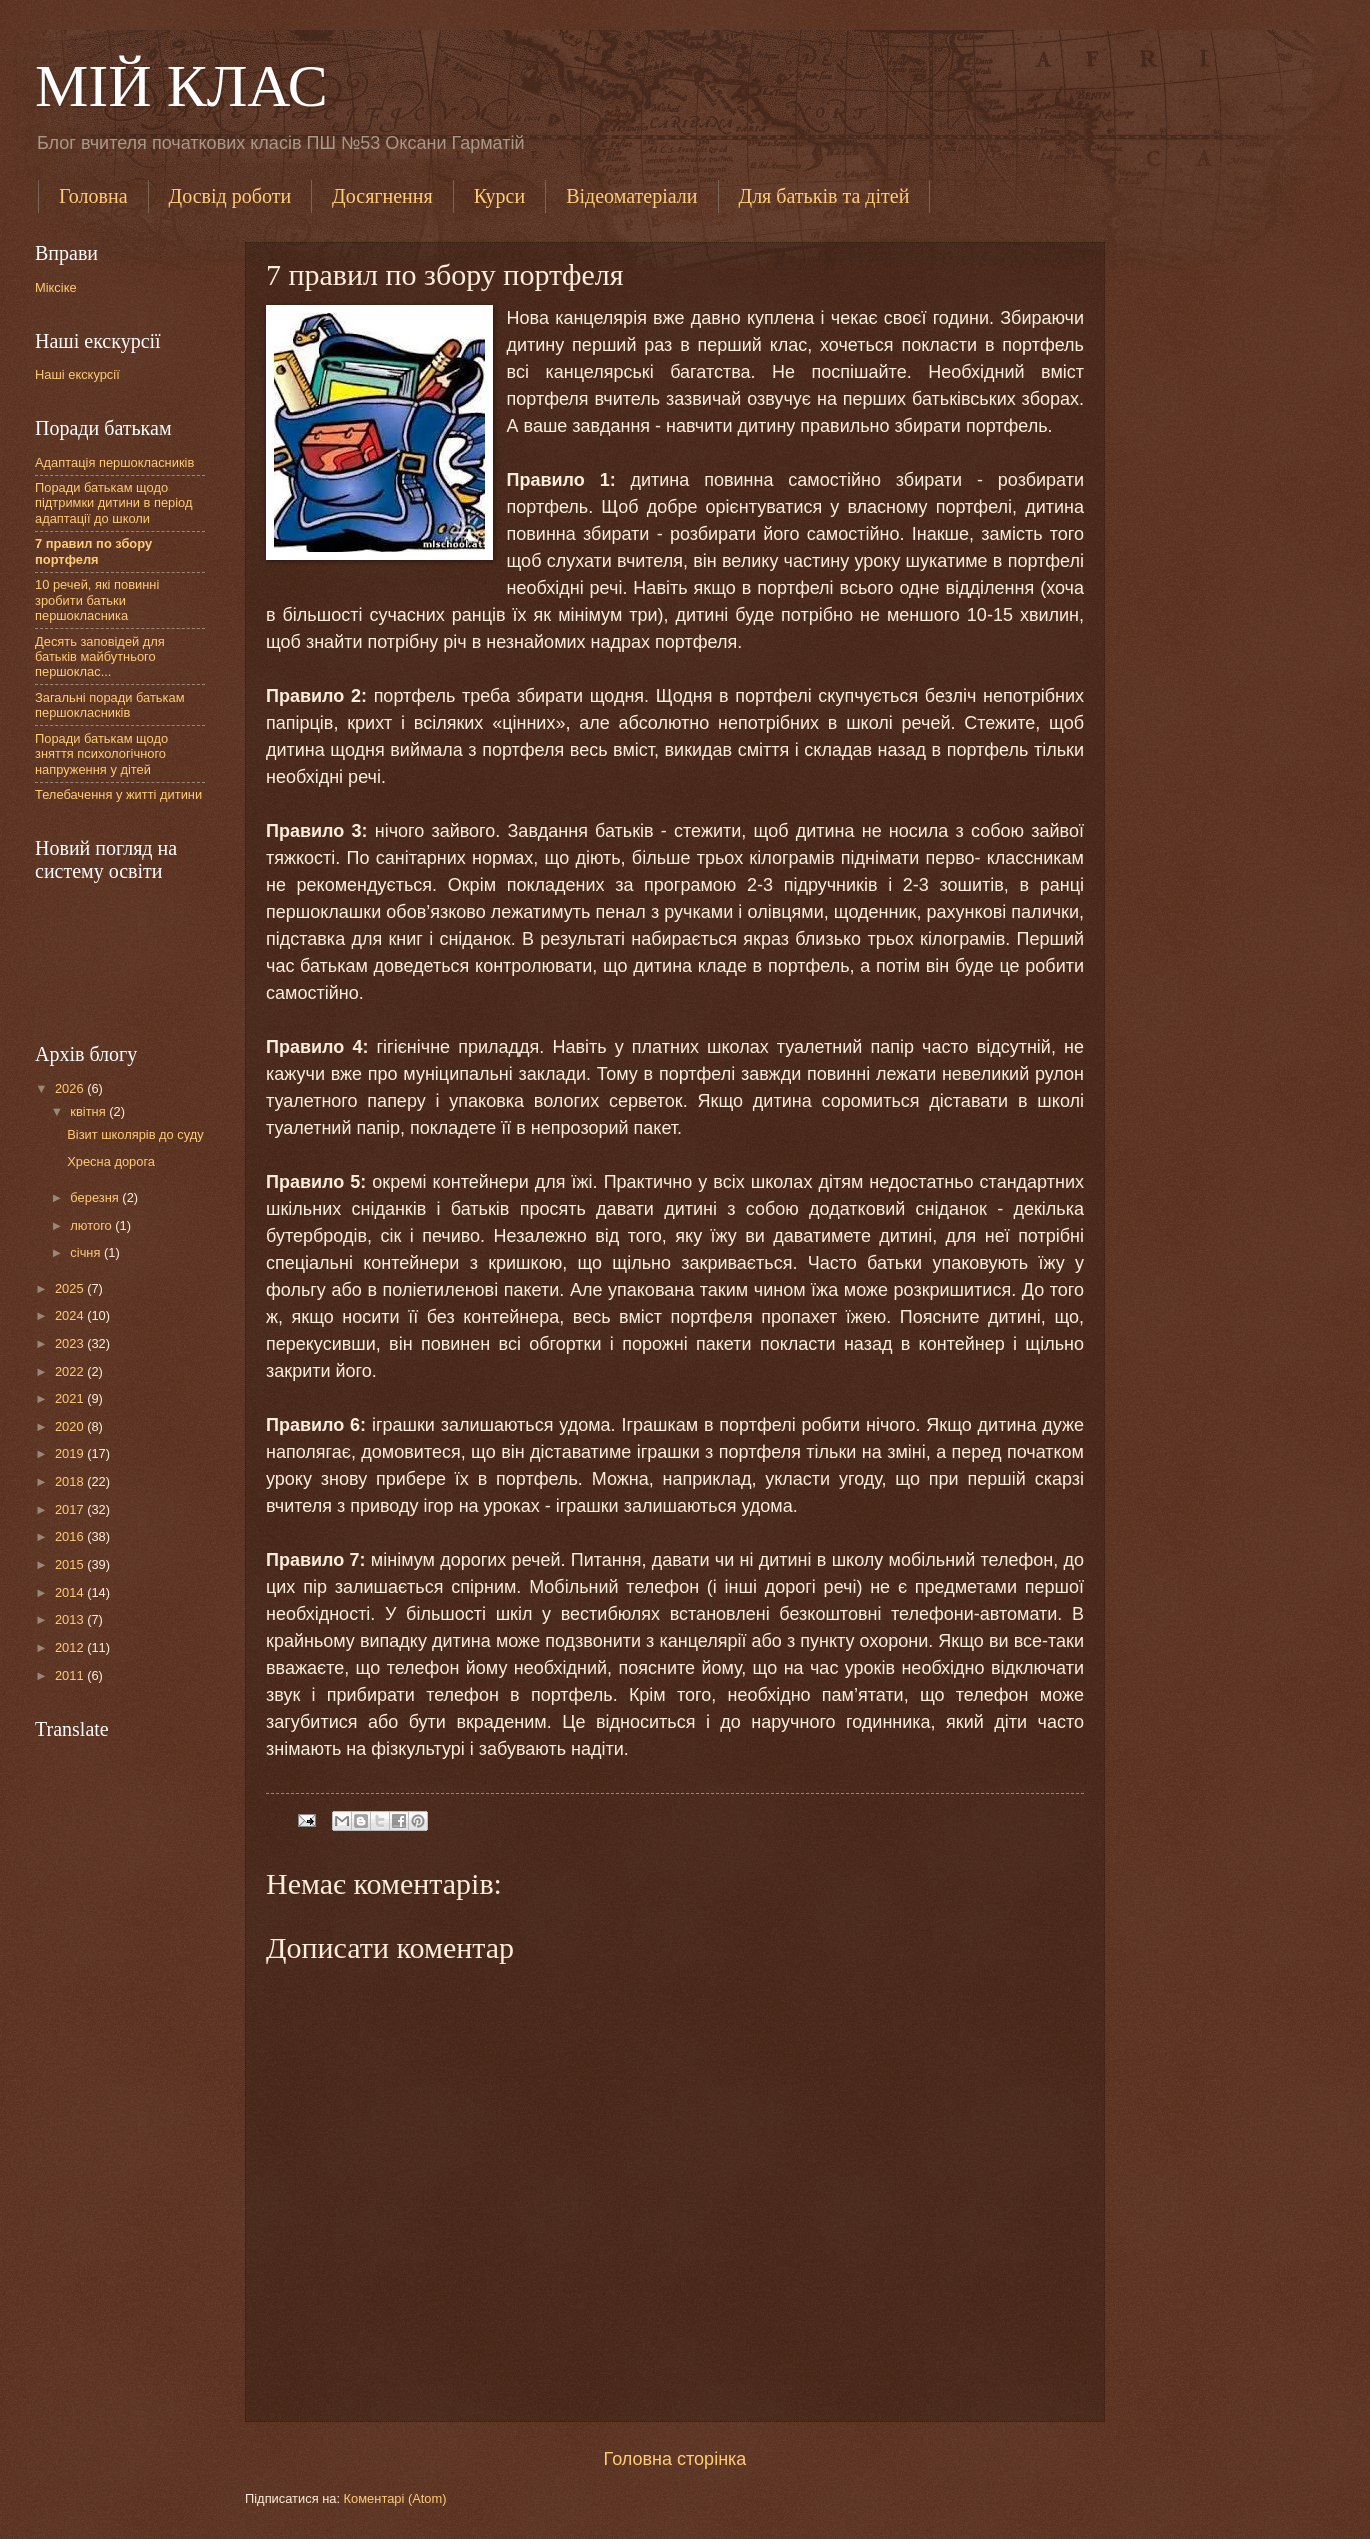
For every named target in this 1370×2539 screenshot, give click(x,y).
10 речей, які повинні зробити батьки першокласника (97, 600)
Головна (93, 196)
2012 (71, 1647)
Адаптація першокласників (114, 462)
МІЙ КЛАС (181, 86)
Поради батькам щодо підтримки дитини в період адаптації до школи (113, 503)
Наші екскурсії (77, 374)
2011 (71, 1675)
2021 (71, 1398)
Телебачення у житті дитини (118, 794)
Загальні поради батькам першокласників (110, 705)
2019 (71, 1453)
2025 (71, 1288)
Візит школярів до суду (135, 1134)
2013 (71, 1619)
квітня (89, 1111)
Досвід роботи (230, 196)
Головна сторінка (675, 2459)
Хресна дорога (111, 1161)
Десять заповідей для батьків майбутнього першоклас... (100, 657)
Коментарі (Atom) (395, 2498)
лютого (92, 1225)
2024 (71, 1315)
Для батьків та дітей (824, 196)
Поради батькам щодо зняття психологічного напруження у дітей (101, 754)
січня (87, 1252)
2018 (71, 1481)
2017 (71, 1509)
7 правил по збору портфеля (93, 551)
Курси (499, 196)
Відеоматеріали (631, 196)
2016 (71, 1536)
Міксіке (56, 287)
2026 (71, 1088)
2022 (71, 1371)
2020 (71, 1426)
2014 (71, 1592)
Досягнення (382, 196)
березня (96, 1197)
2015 (71, 1564)
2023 (71, 1343)
